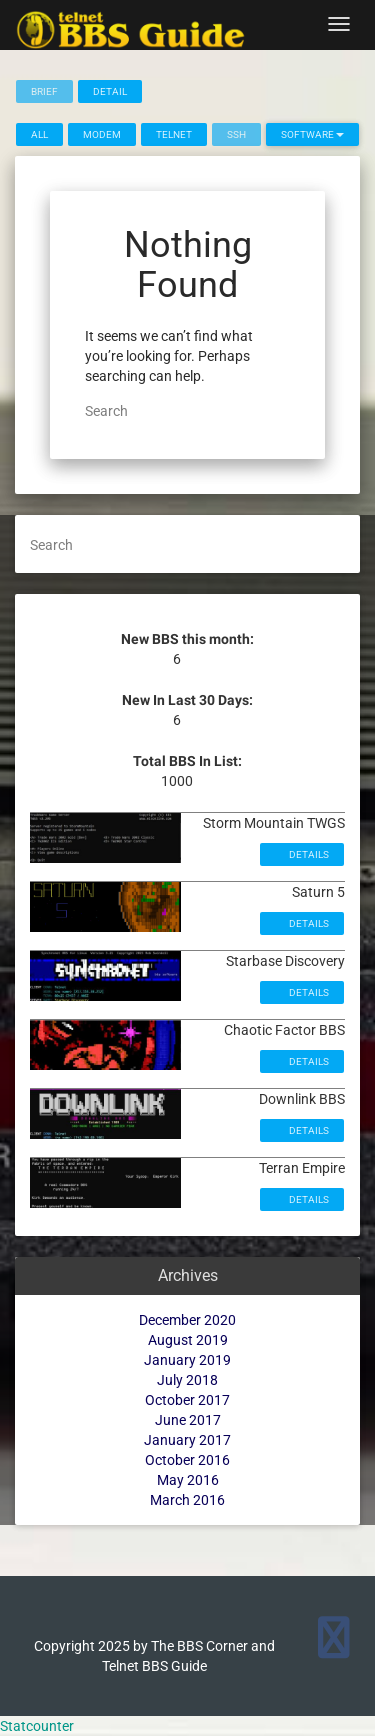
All (39, 134)
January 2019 (187, 1360)
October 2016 (187, 1460)
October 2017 (187, 1400)
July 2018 (187, 1380)
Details (308, 854)
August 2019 (188, 1340)
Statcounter (37, 1726)
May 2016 (188, 1480)
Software (312, 134)
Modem (102, 134)
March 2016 (187, 1500)
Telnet (174, 134)
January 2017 (187, 1440)
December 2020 (187, 1320)
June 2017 (188, 1420)
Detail (110, 91)
